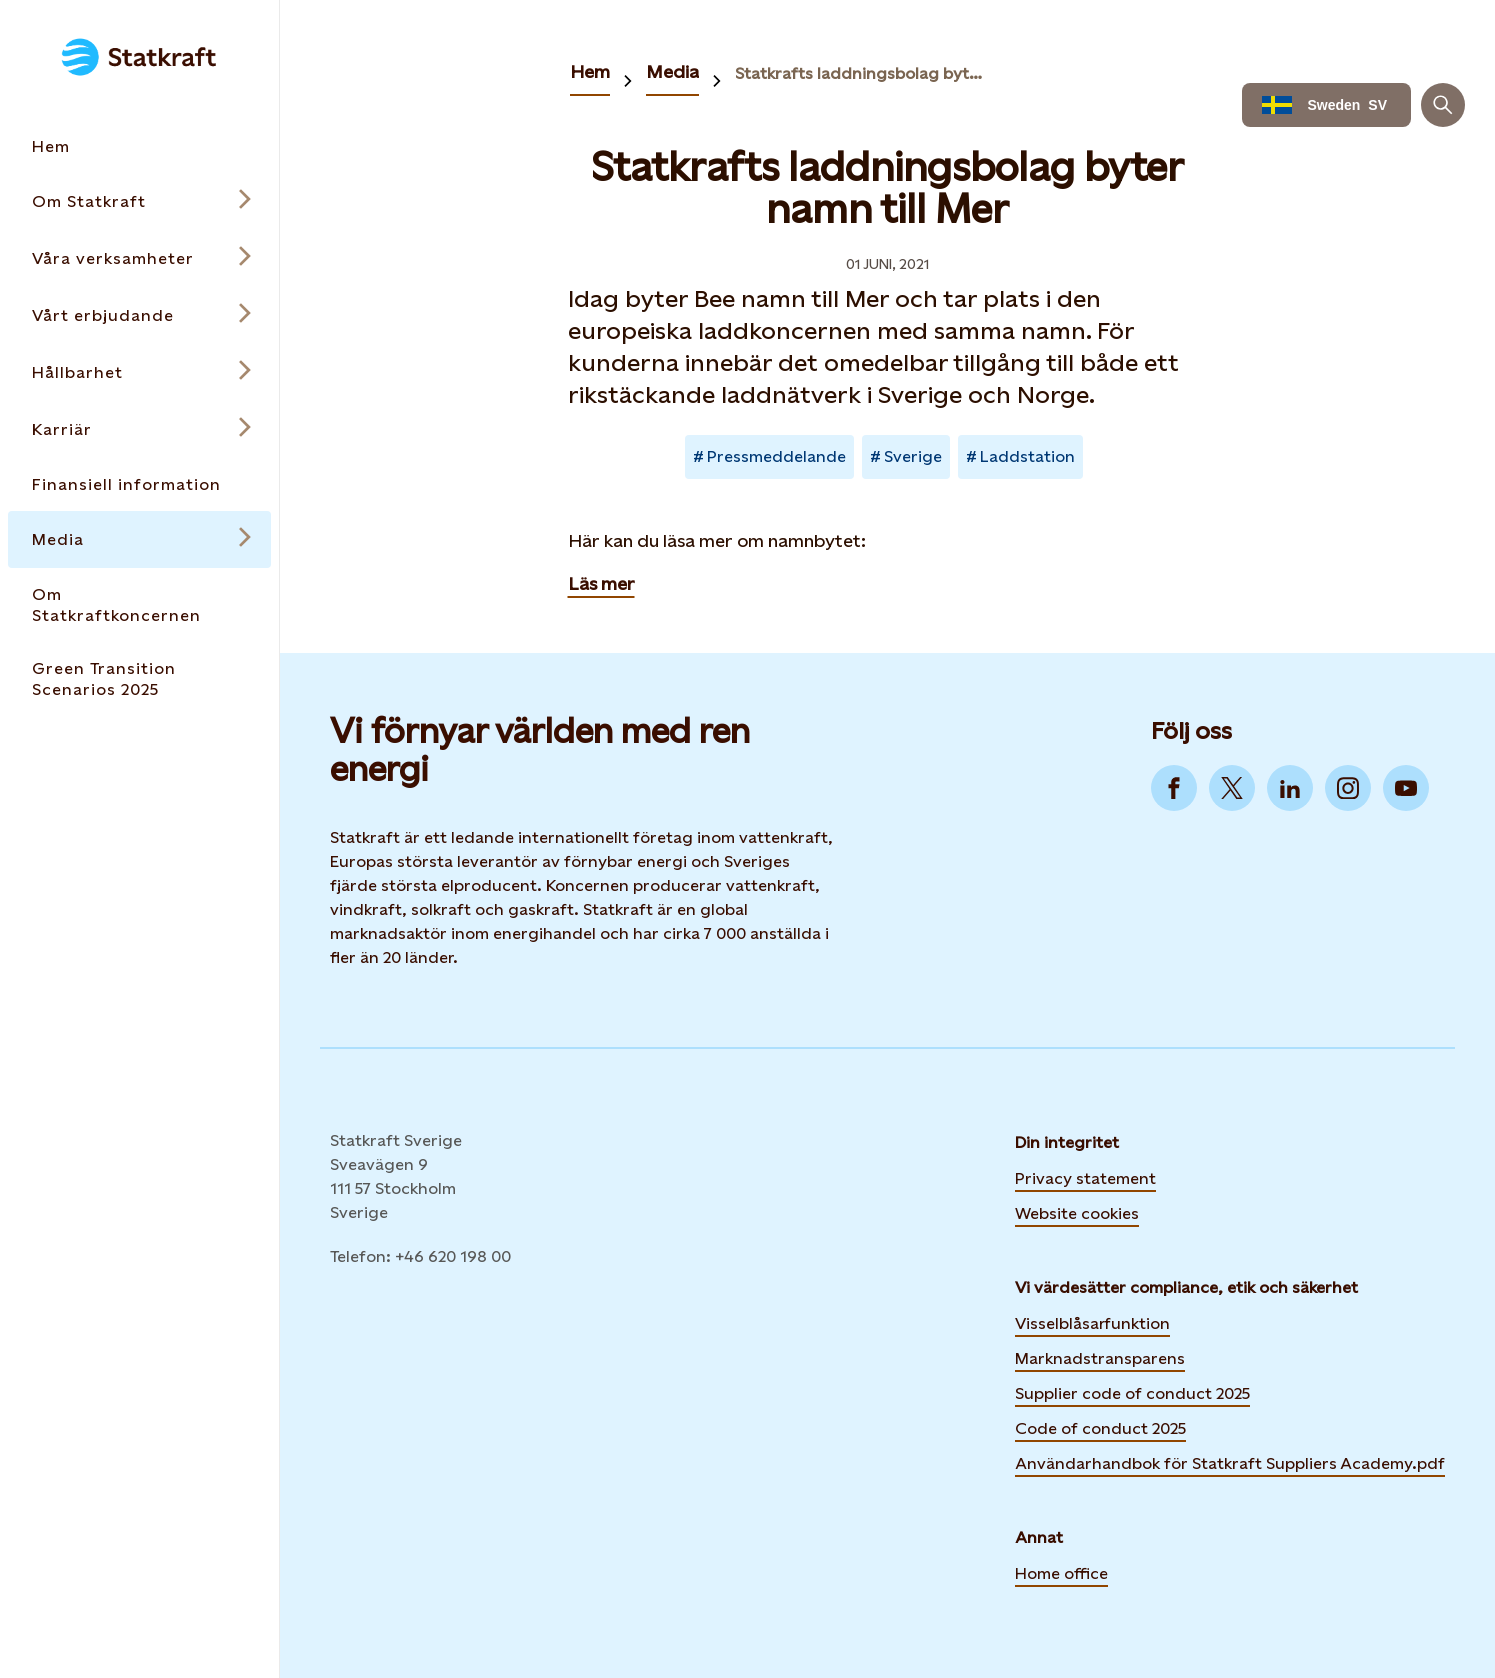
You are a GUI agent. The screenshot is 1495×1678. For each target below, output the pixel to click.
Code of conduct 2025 (1100, 1428)
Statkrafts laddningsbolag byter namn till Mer (863, 73)
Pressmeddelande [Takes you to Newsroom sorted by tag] (776, 456)
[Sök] (1443, 105)
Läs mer (601, 583)
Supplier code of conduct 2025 (1132, 1393)
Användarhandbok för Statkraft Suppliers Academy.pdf (1230, 1463)
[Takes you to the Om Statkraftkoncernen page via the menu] (139, 605)
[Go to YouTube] (1406, 788)
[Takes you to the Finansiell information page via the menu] (139, 484)
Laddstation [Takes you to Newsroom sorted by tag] (1027, 456)
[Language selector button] (1326, 105)
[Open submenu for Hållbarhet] (139, 372)
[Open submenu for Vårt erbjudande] (139, 315)
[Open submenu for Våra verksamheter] (139, 258)
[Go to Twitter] (1232, 788)
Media (672, 71)
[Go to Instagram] (1348, 788)
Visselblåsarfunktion (1092, 1323)
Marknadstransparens (1100, 1358)
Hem (590, 71)
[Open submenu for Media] (139, 539)
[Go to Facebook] (1174, 788)
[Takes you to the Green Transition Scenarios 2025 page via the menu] (139, 679)
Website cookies (1077, 1211)
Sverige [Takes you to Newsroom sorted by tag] (913, 456)
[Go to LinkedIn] (1290, 788)
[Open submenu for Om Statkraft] (139, 201)
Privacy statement (1085, 1178)
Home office (1061, 1573)
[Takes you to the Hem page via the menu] (139, 146)
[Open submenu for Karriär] (139, 429)
